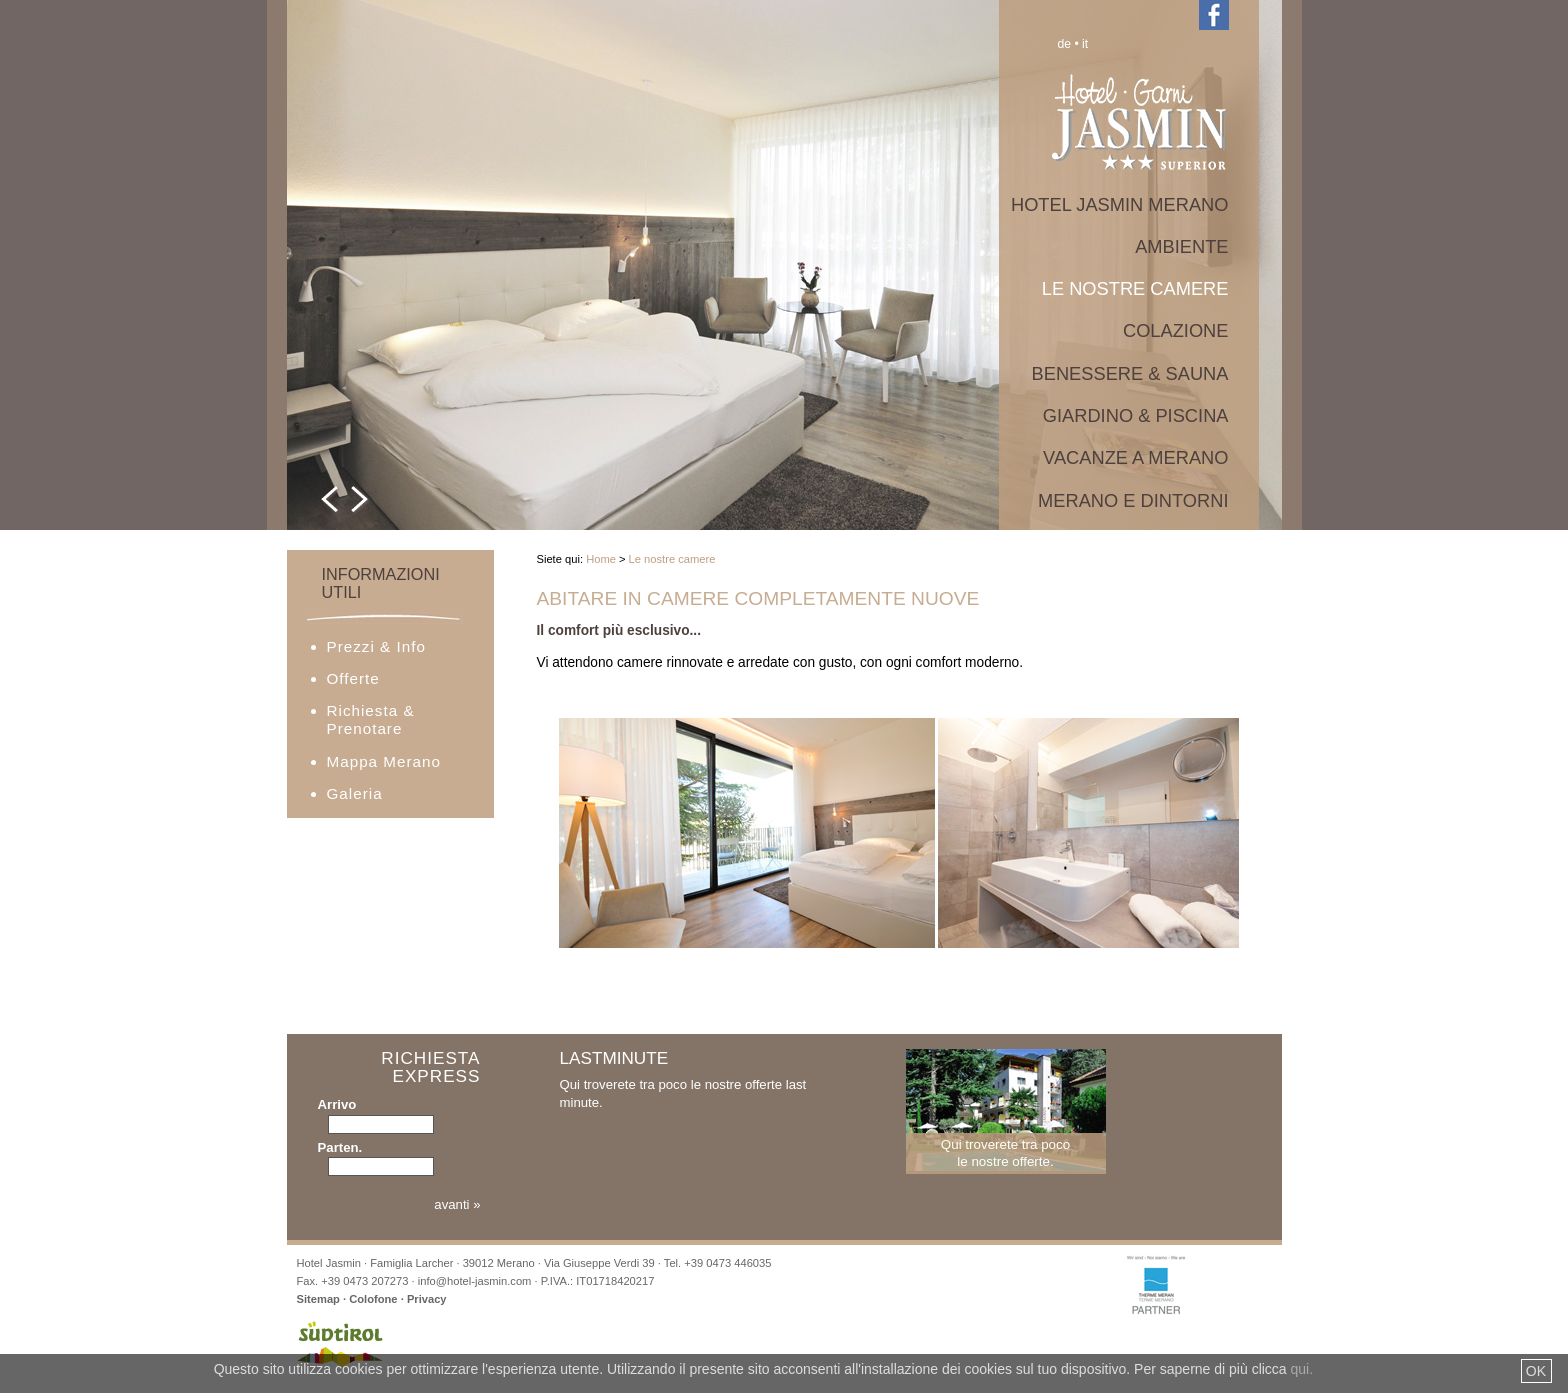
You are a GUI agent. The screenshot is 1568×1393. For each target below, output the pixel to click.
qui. (1302, 1369)
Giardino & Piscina (1136, 415)
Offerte (353, 678)
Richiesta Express (430, 1067)
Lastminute (614, 1058)
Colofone (373, 1299)
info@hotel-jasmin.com (475, 1281)
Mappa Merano (384, 761)
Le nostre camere (1135, 288)
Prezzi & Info (376, 646)
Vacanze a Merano (1135, 457)
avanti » (457, 1204)
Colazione (1176, 330)
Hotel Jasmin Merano (1120, 204)
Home (601, 559)
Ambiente (1181, 246)
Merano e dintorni (1133, 500)
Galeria (355, 793)
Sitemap (318, 1299)
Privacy (427, 1299)
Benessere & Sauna (1130, 373)
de (1065, 44)
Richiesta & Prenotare (371, 719)
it (1085, 44)
